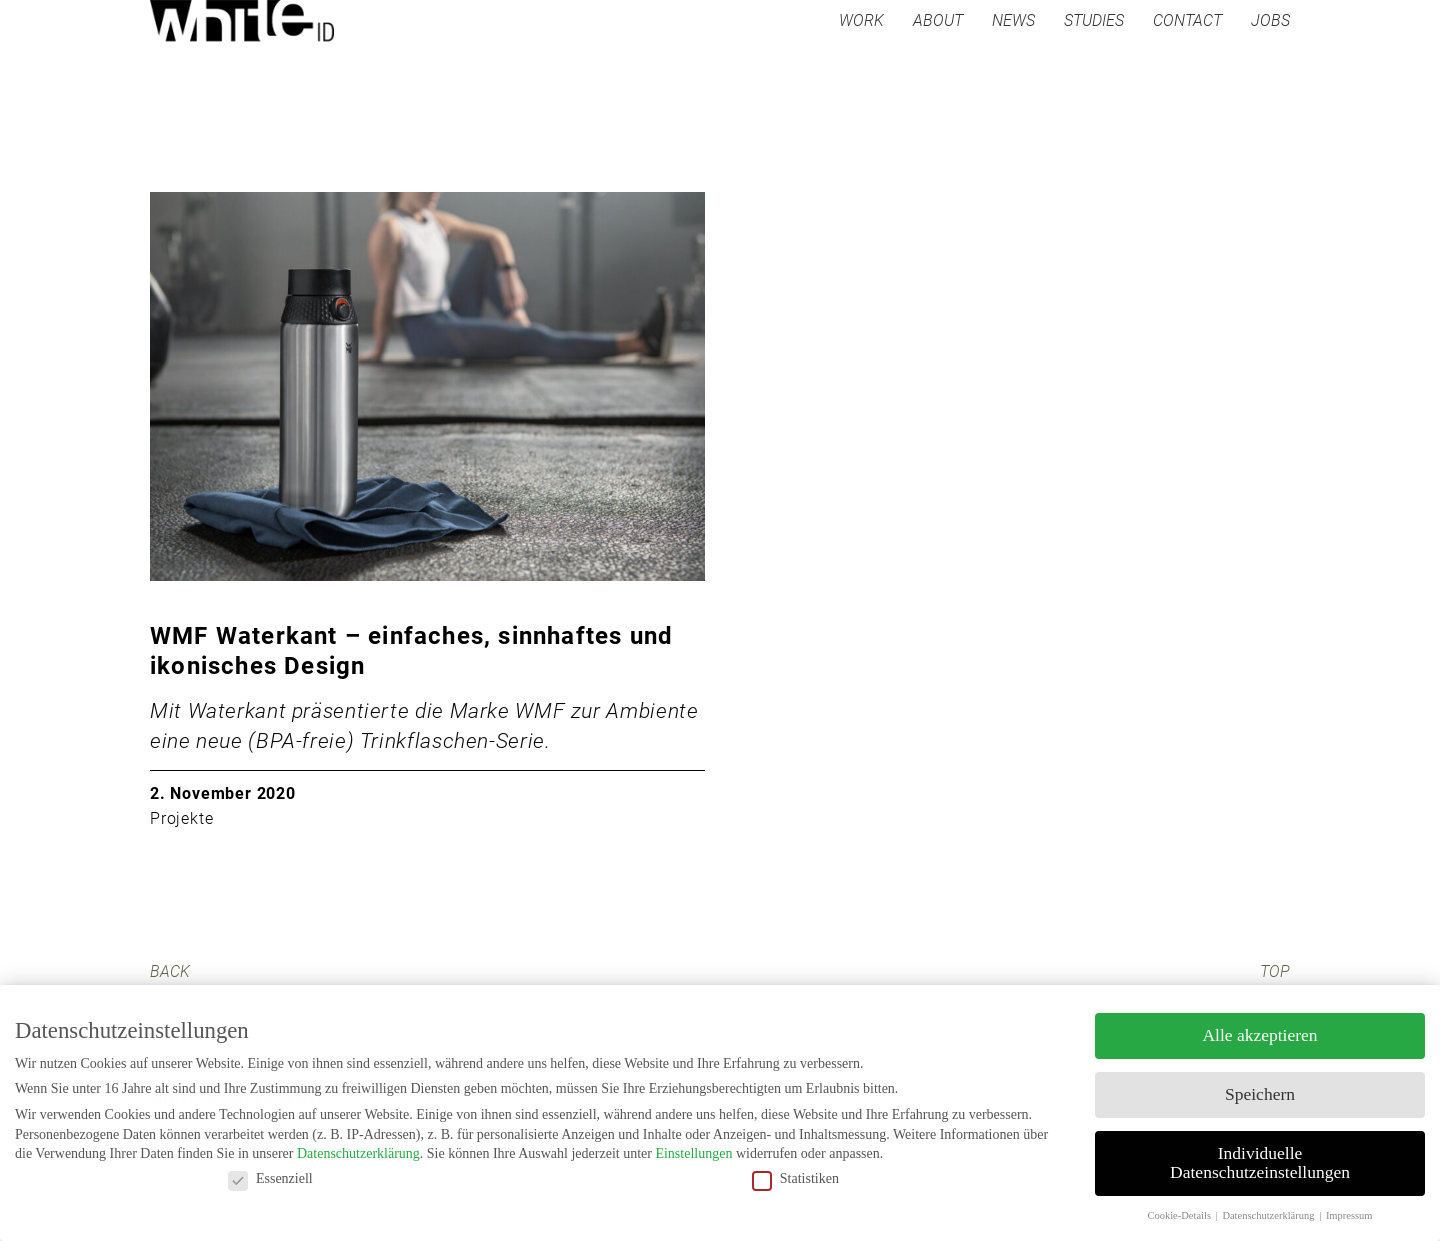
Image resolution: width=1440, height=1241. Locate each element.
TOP (1275, 971)
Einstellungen (693, 1153)
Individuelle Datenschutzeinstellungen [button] (1260, 1163)
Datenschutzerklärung (358, 1153)
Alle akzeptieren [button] (1259, 1035)
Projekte (181, 818)
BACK (170, 971)
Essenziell (270, 1179)
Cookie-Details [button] (1180, 1215)
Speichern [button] (1260, 1094)
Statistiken (795, 1179)
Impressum (1349, 1215)
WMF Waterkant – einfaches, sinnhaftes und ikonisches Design (411, 651)
